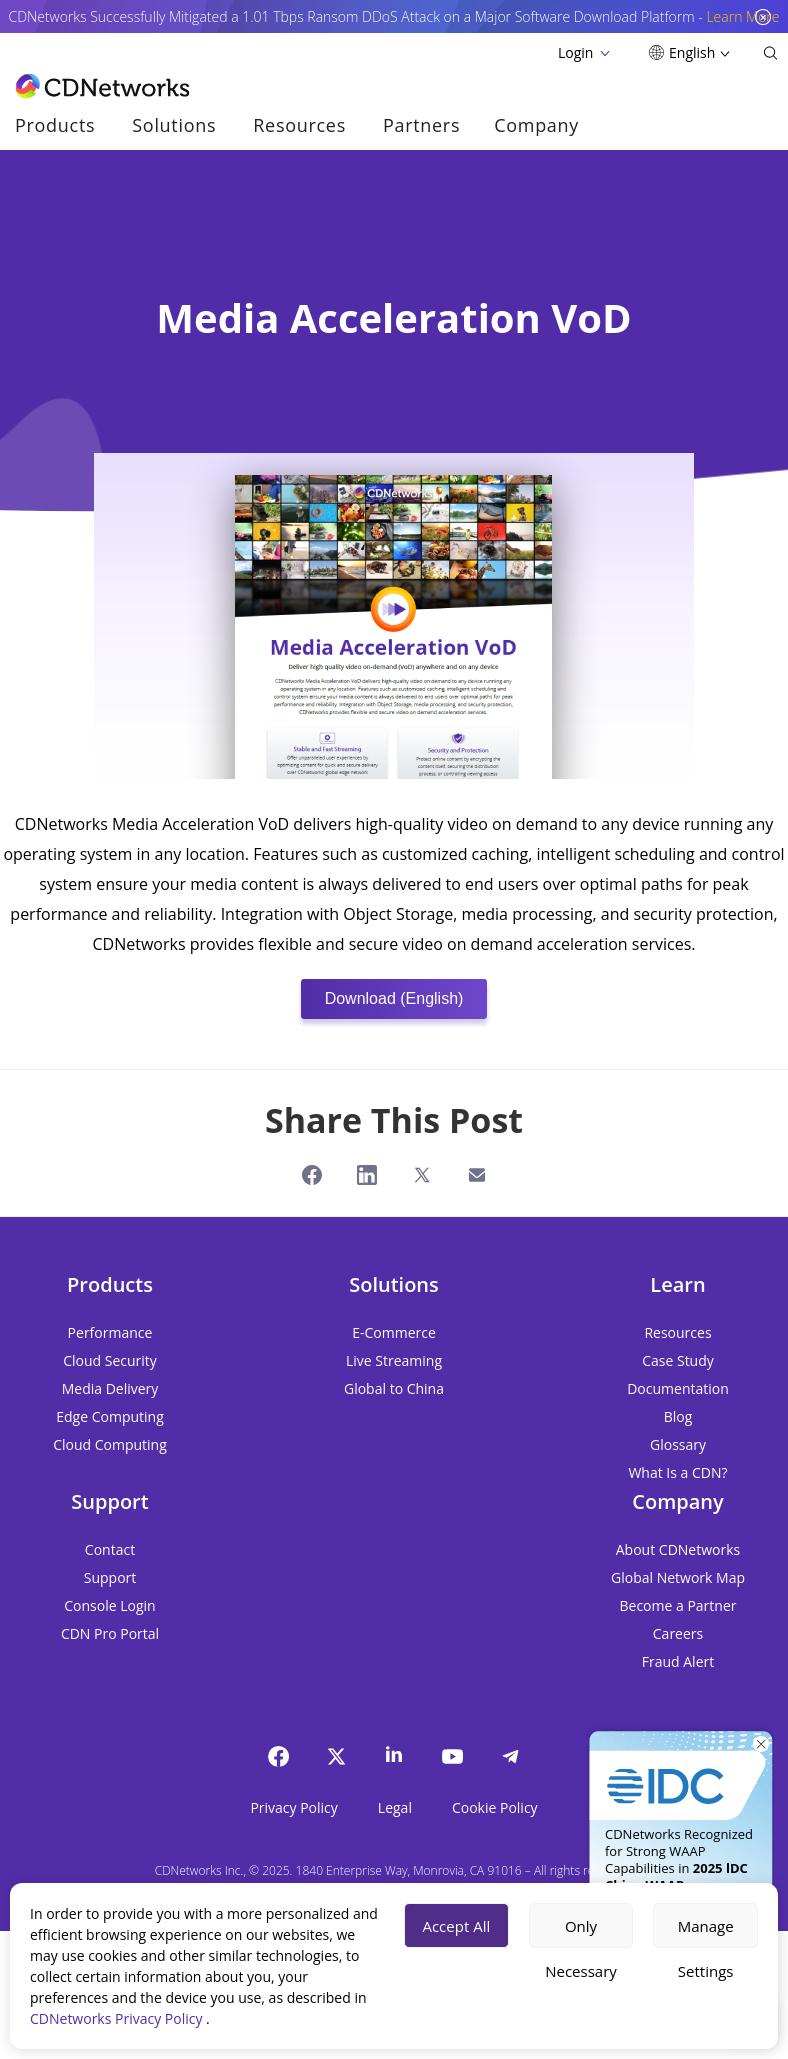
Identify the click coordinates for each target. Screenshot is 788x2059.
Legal (395, 1807)
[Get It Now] (681, 1768)
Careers (678, 1633)
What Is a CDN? (677, 1472)
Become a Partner (678, 1605)
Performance (110, 1332)
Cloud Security (110, 1360)
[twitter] (336, 1756)
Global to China (394, 1388)
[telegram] (510, 1756)
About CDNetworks (678, 1549)
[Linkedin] (394, 1753)
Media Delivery (110, 1388)
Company (536, 125)
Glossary (678, 1444)
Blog (678, 1416)
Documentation (678, 1388)
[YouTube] (452, 1756)
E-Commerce (394, 1332)
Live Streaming (394, 1360)
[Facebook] (278, 1756)
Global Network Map (678, 1577)
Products (55, 125)
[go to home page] (102, 86)
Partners (421, 125)
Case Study (678, 1360)
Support (110, 1577)
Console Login (109, 1605)
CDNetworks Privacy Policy (118, 2018)
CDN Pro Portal (110, 1633)
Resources (299, 125)
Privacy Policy (293, 1807)
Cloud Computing (110, 1444)
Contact (110, 1549)
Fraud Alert (678, 1661)
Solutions (174, 125)
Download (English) (394, 998)
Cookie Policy (495, 1807)
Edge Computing (110, 1416)
